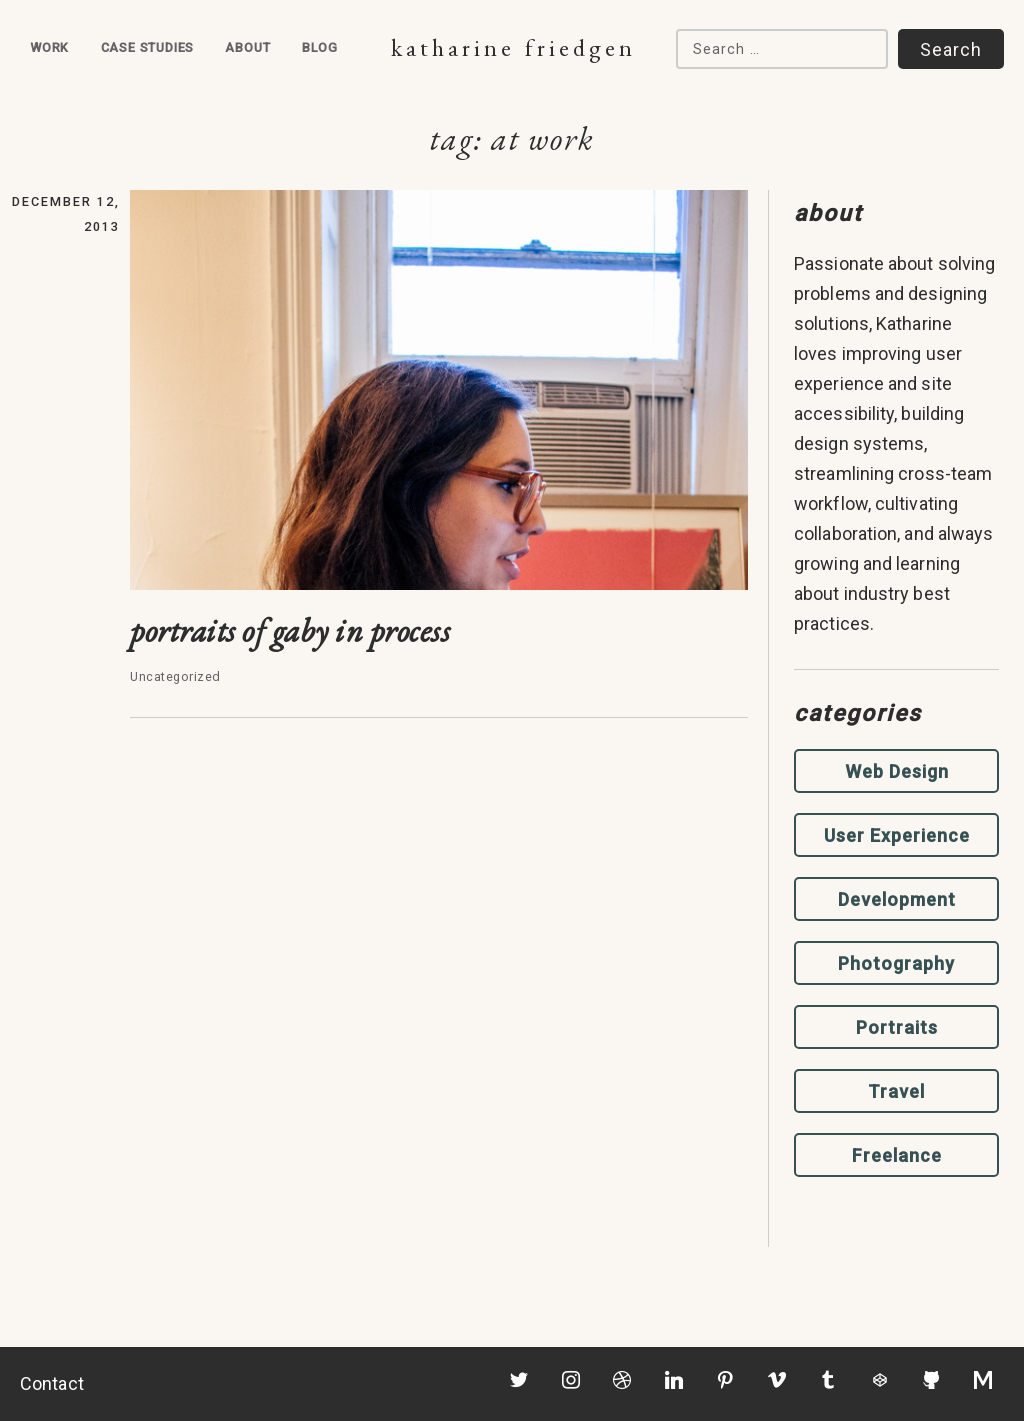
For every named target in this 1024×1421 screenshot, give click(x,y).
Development (897, 899)
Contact (52, 1383)
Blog (320, 47)
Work (49, 47)
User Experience (897, 835)
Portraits (897, 1027)
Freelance (897, 1155)
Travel (896, 1091)
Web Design (897, 771)
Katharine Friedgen (513, 47)
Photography (896, 963)
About (247, 47)
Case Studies (148, 47)
